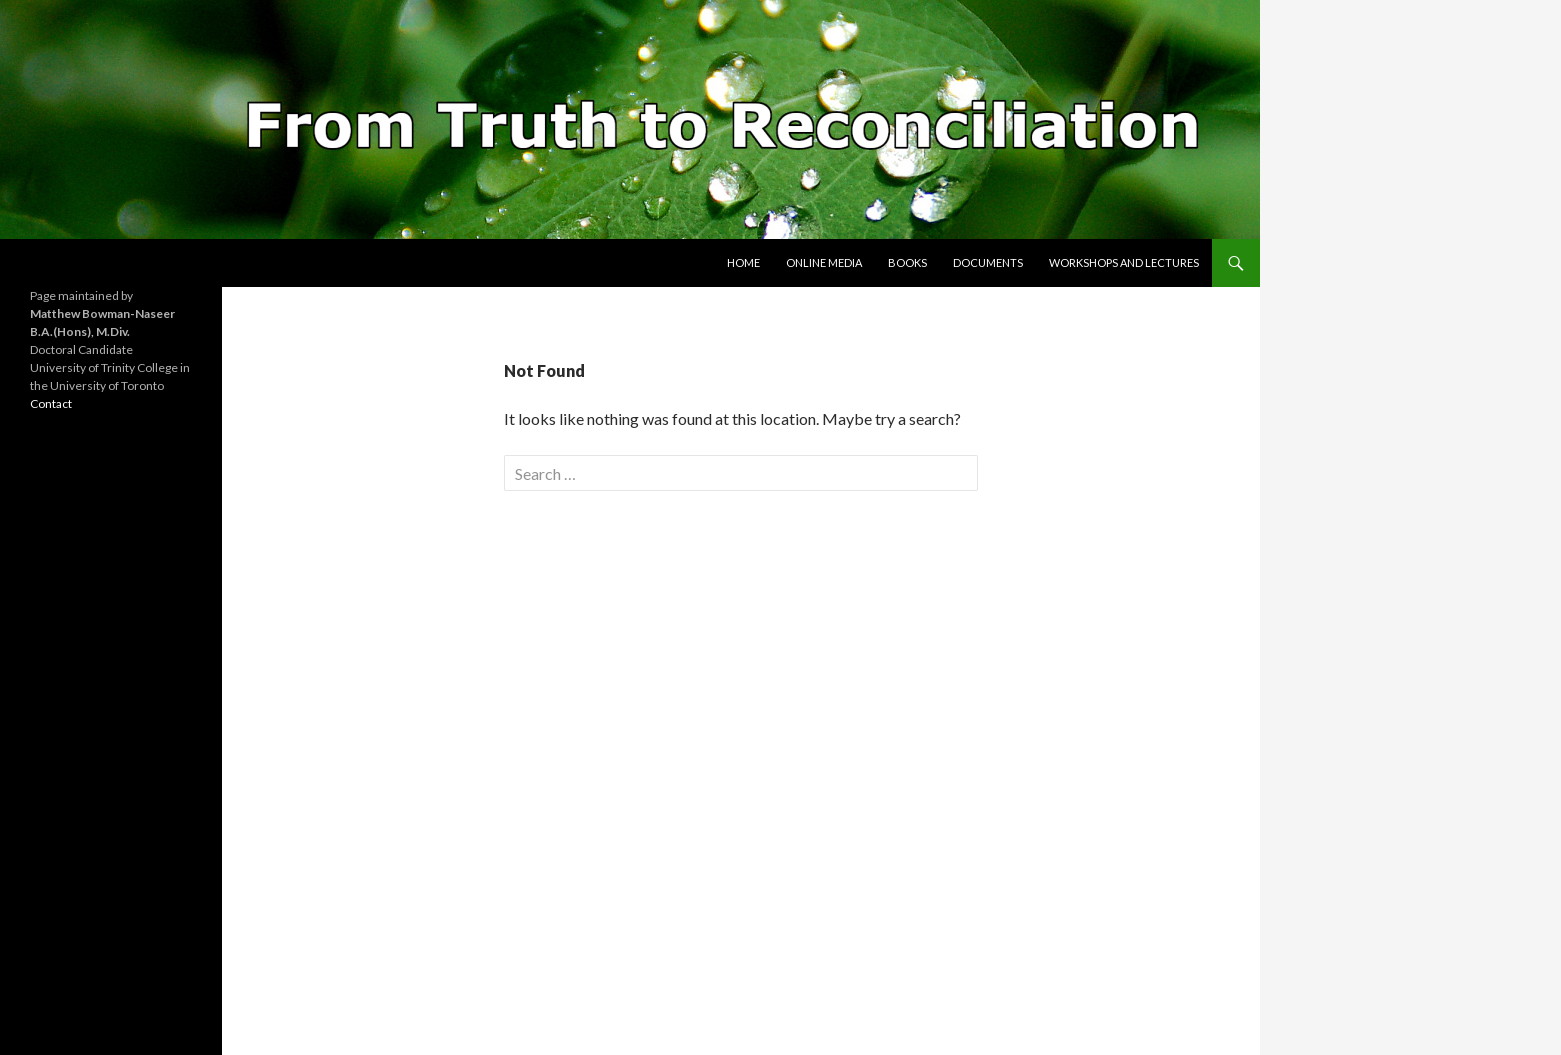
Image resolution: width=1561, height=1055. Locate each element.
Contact (51, 403)
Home (743, 262)
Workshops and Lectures (1124, 262)
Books (907, 262)
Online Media (824, 262)
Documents (988, 262)
